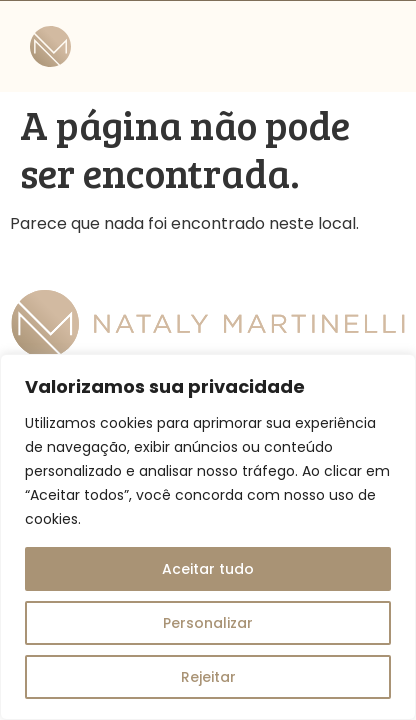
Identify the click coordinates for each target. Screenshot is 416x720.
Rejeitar (208, 677)
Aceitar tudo (208, 569)
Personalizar (208, 623)
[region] (208, 537)
